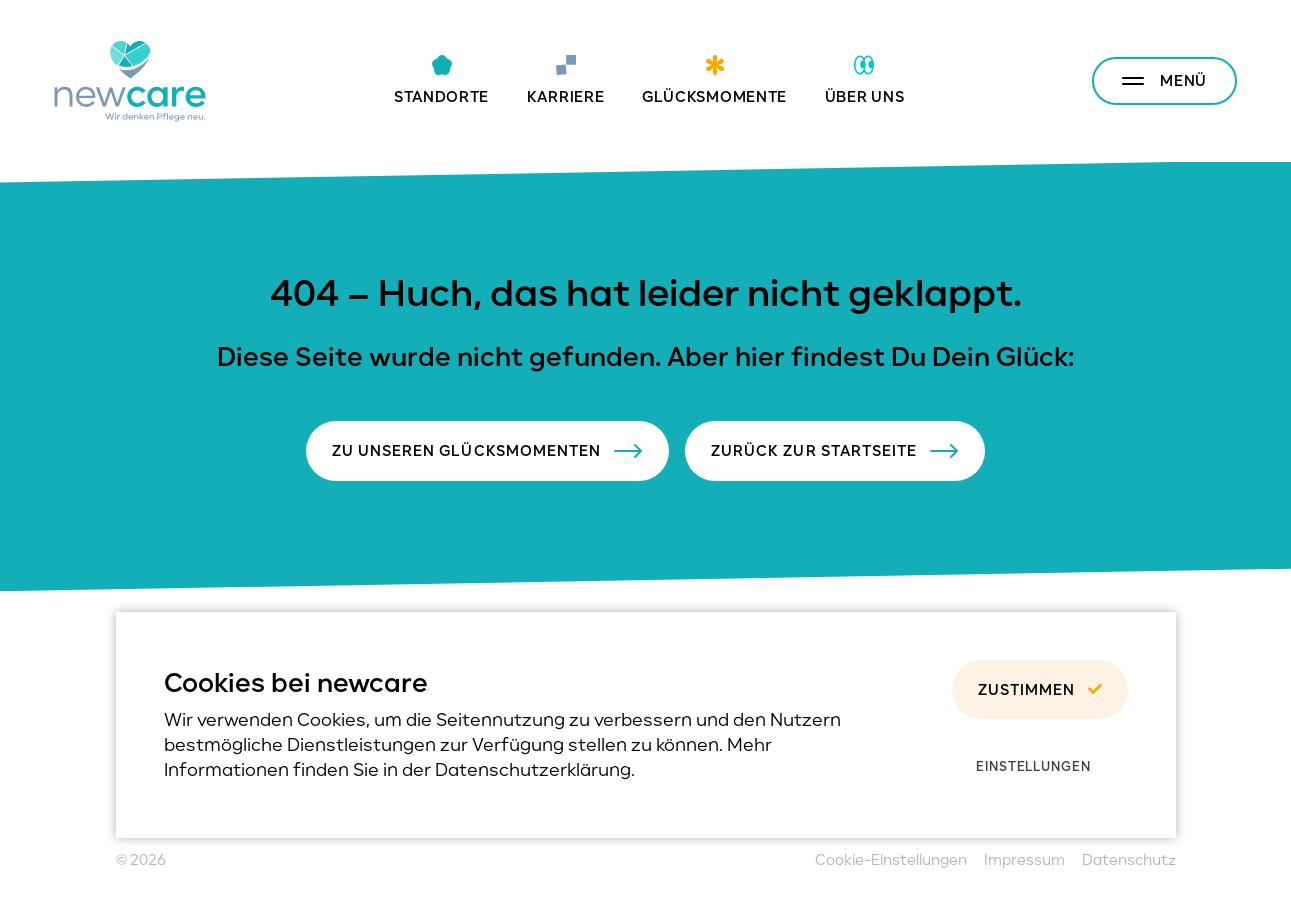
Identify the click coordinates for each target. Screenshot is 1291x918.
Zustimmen (1039, 689)
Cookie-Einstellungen (891, 859)
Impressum (1024, 859)
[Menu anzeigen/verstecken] (1164, 81)
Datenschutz (1129, 859)
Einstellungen (1033, 766)
